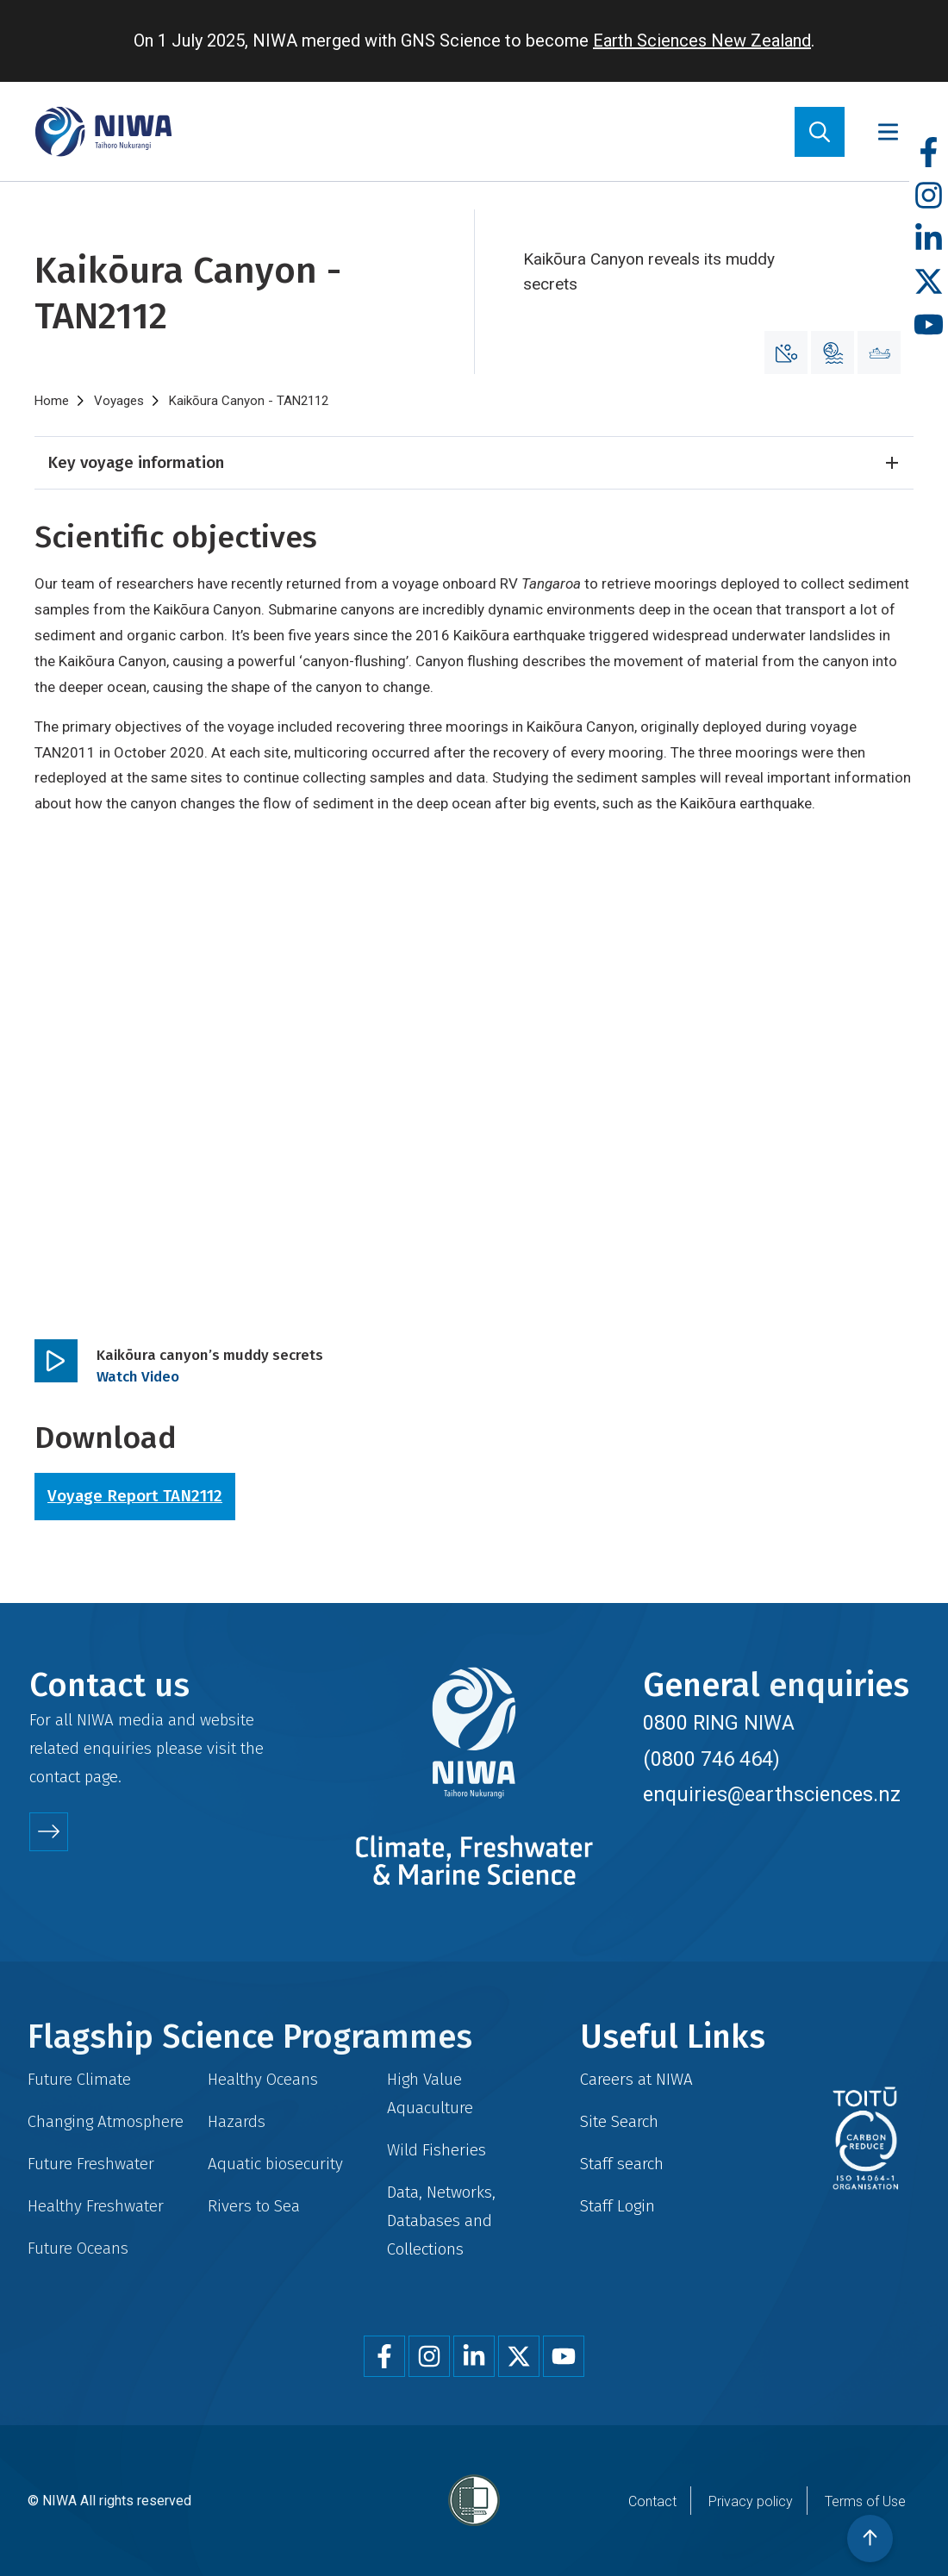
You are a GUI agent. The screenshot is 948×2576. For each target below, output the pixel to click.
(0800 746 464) (711, 1759)
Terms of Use (865, 2501)
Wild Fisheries (436, 2150)
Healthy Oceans (263, 2079)
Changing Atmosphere (106, 2121)
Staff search (622, 2164)
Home (51, 401)
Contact (652, 2501)
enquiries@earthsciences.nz (772, 1794)
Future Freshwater (91, 2164)
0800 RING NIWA (719, 1723)
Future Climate (79, 2079)
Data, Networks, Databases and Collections (441, 2220)
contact (54, 1777)
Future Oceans (78, 2248)
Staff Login (617, 2206)
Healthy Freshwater (96, 2206)
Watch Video (138, 1377)
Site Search (619, 2121)
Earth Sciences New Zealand (702, 40)
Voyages (119, 401)
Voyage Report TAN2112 (134, 1496)
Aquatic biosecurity (275, 2164)
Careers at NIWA (636, 2079)
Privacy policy (750, 2501)
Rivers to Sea (254, 2206)
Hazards (236, 2121)
